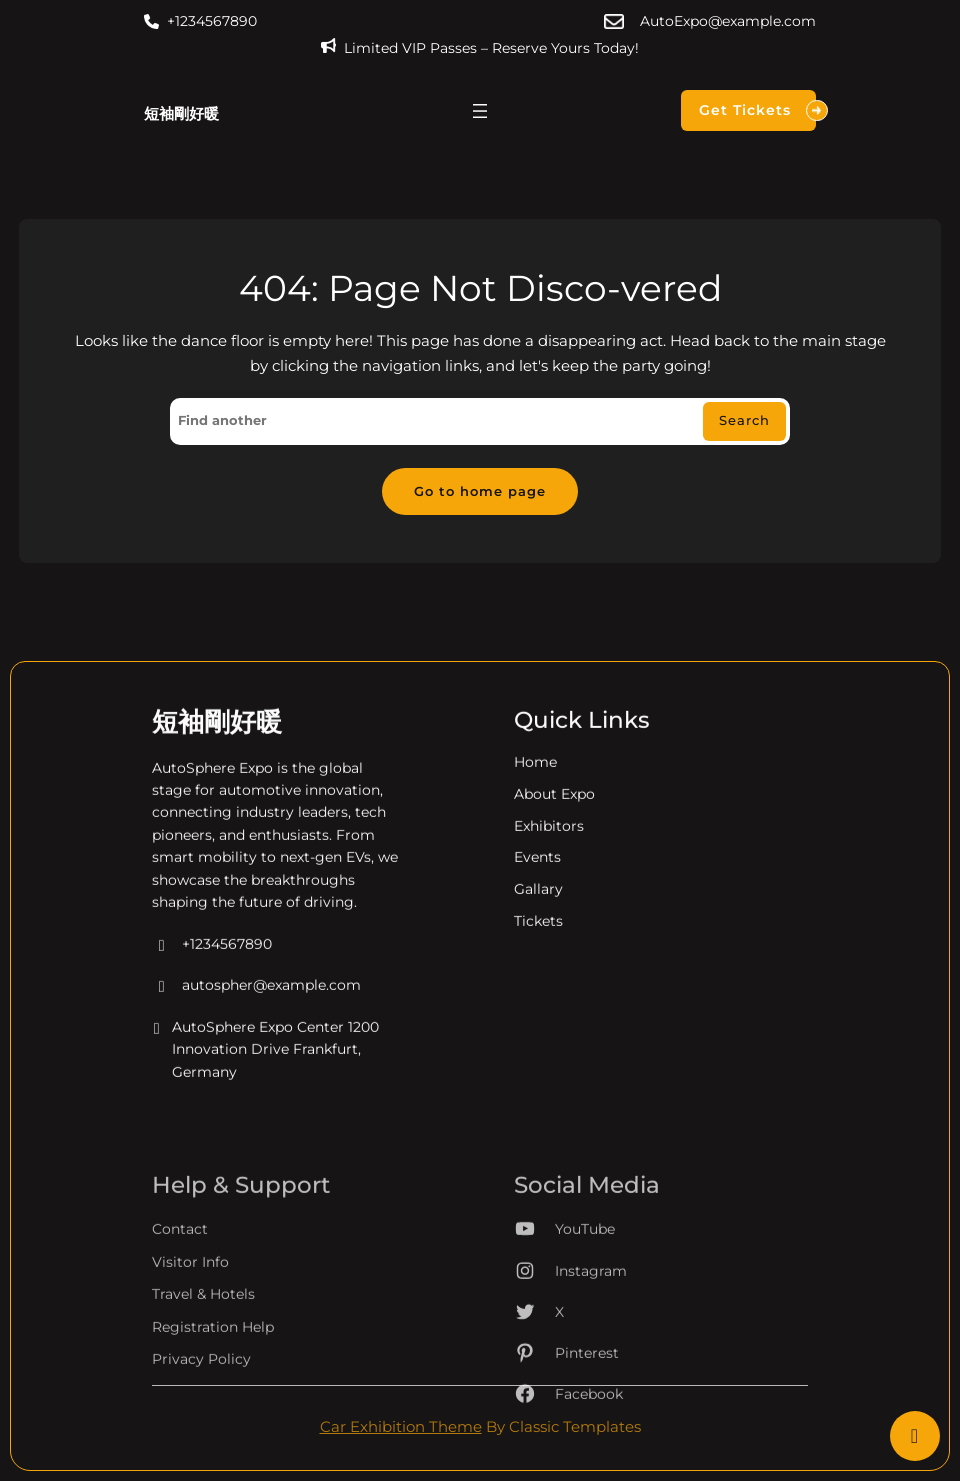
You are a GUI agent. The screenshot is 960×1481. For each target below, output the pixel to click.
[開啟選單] (480, 111)
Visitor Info (190, 1311)
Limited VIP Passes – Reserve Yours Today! (491, 48)
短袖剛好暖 (181, 113)
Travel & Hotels (203, 1344)
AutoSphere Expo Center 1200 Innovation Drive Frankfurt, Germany (265, 1064)
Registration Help (213, 1376)
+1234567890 (212, 21)
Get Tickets (757, 110)
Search (744, 420)
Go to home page (480, 491)
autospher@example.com (256, 1001)
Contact (180, 1279)
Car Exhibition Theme (401, 1427)
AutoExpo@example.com (728, 21)
